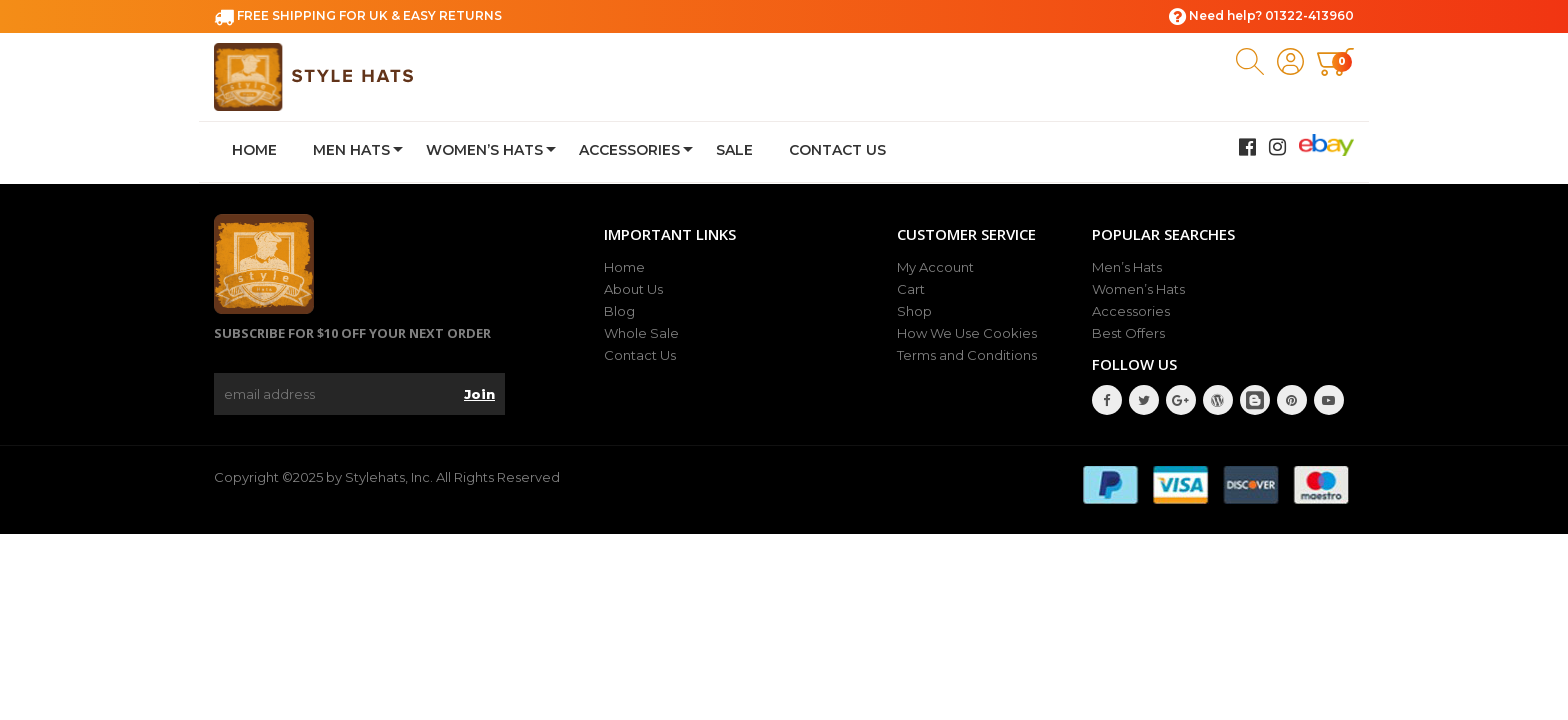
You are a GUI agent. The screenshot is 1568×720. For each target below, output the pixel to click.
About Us (633, 289)
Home (254, 150)
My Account (935, 267)
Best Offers (1128, 333)
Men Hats (351, 150)
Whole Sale (641, 333)
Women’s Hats (484, 150)
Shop (914, 311)
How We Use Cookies (967, 333)
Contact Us (837, 150)
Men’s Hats (1127, 267)
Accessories (629, 150)
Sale (734, 150)
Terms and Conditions (967, 355)
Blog (619, 311)
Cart (911, 289)
